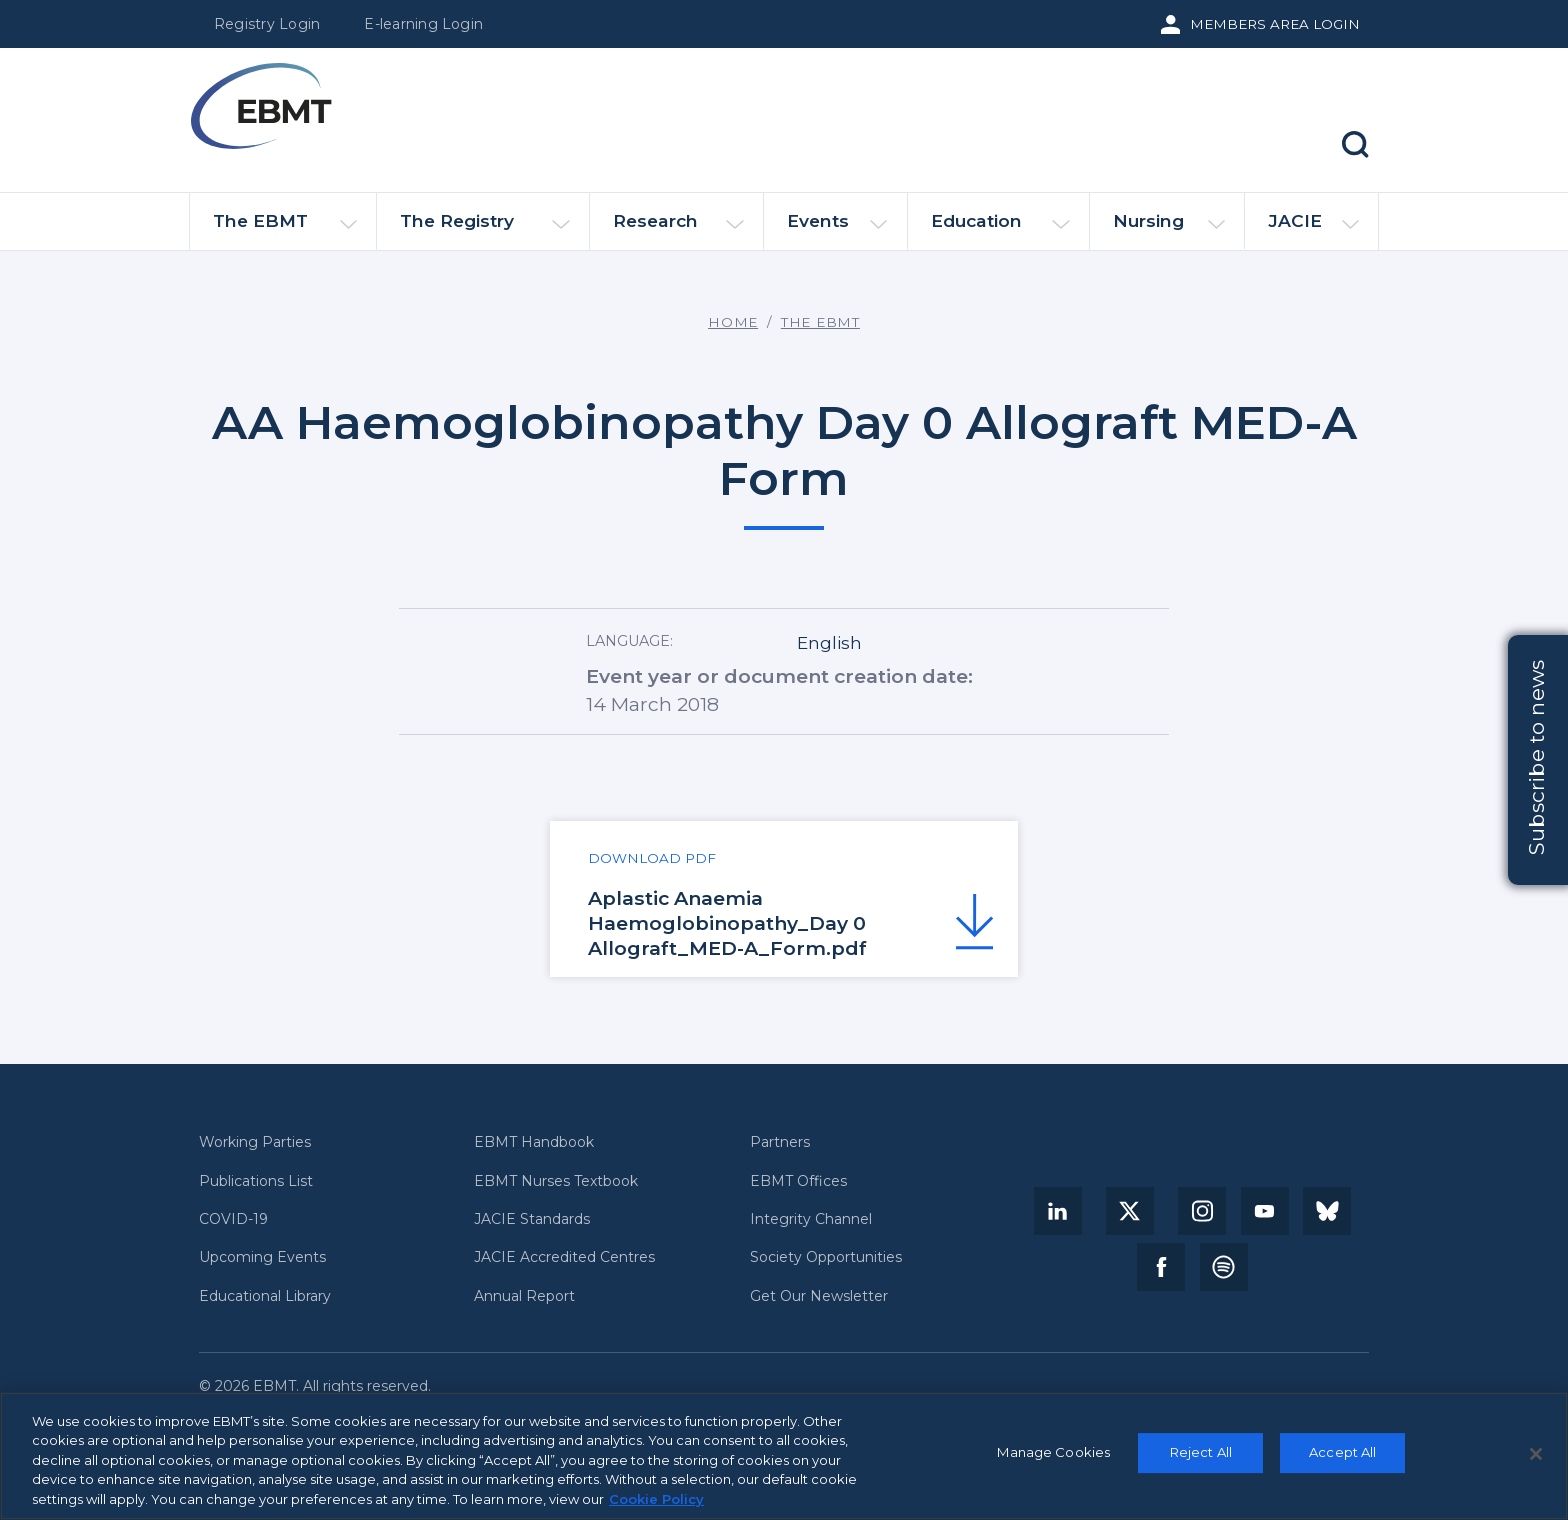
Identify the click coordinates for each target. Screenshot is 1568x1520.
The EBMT (285, 229)
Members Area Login (1275, 24)
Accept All (1342, 1460)
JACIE (1313, 229)
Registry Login (267, 24)
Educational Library (265, 1296)
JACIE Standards (532, 1219)
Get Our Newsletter (819, 1296)
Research (678, 229)
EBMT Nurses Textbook (556, 1181)
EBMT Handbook (534, 1142)
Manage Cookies (1053, 1460)
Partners (780, 1142)
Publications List (256, 1181)
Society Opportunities (826, 1257)
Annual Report (524, 1296)
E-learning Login (423, 24)
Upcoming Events (262, 1257)
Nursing (1169, 229)
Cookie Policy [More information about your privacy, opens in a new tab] (656, 1508)
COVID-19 (233, 1219)
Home (733, 322)
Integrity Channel (811, 1219)
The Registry (484, 229)
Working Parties (255, 1142)
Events (837, 229)
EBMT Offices (798, 1181)
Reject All (1201, 1460)
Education (1000, 229)
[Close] (1536, 1462)
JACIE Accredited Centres (564, 1257)
